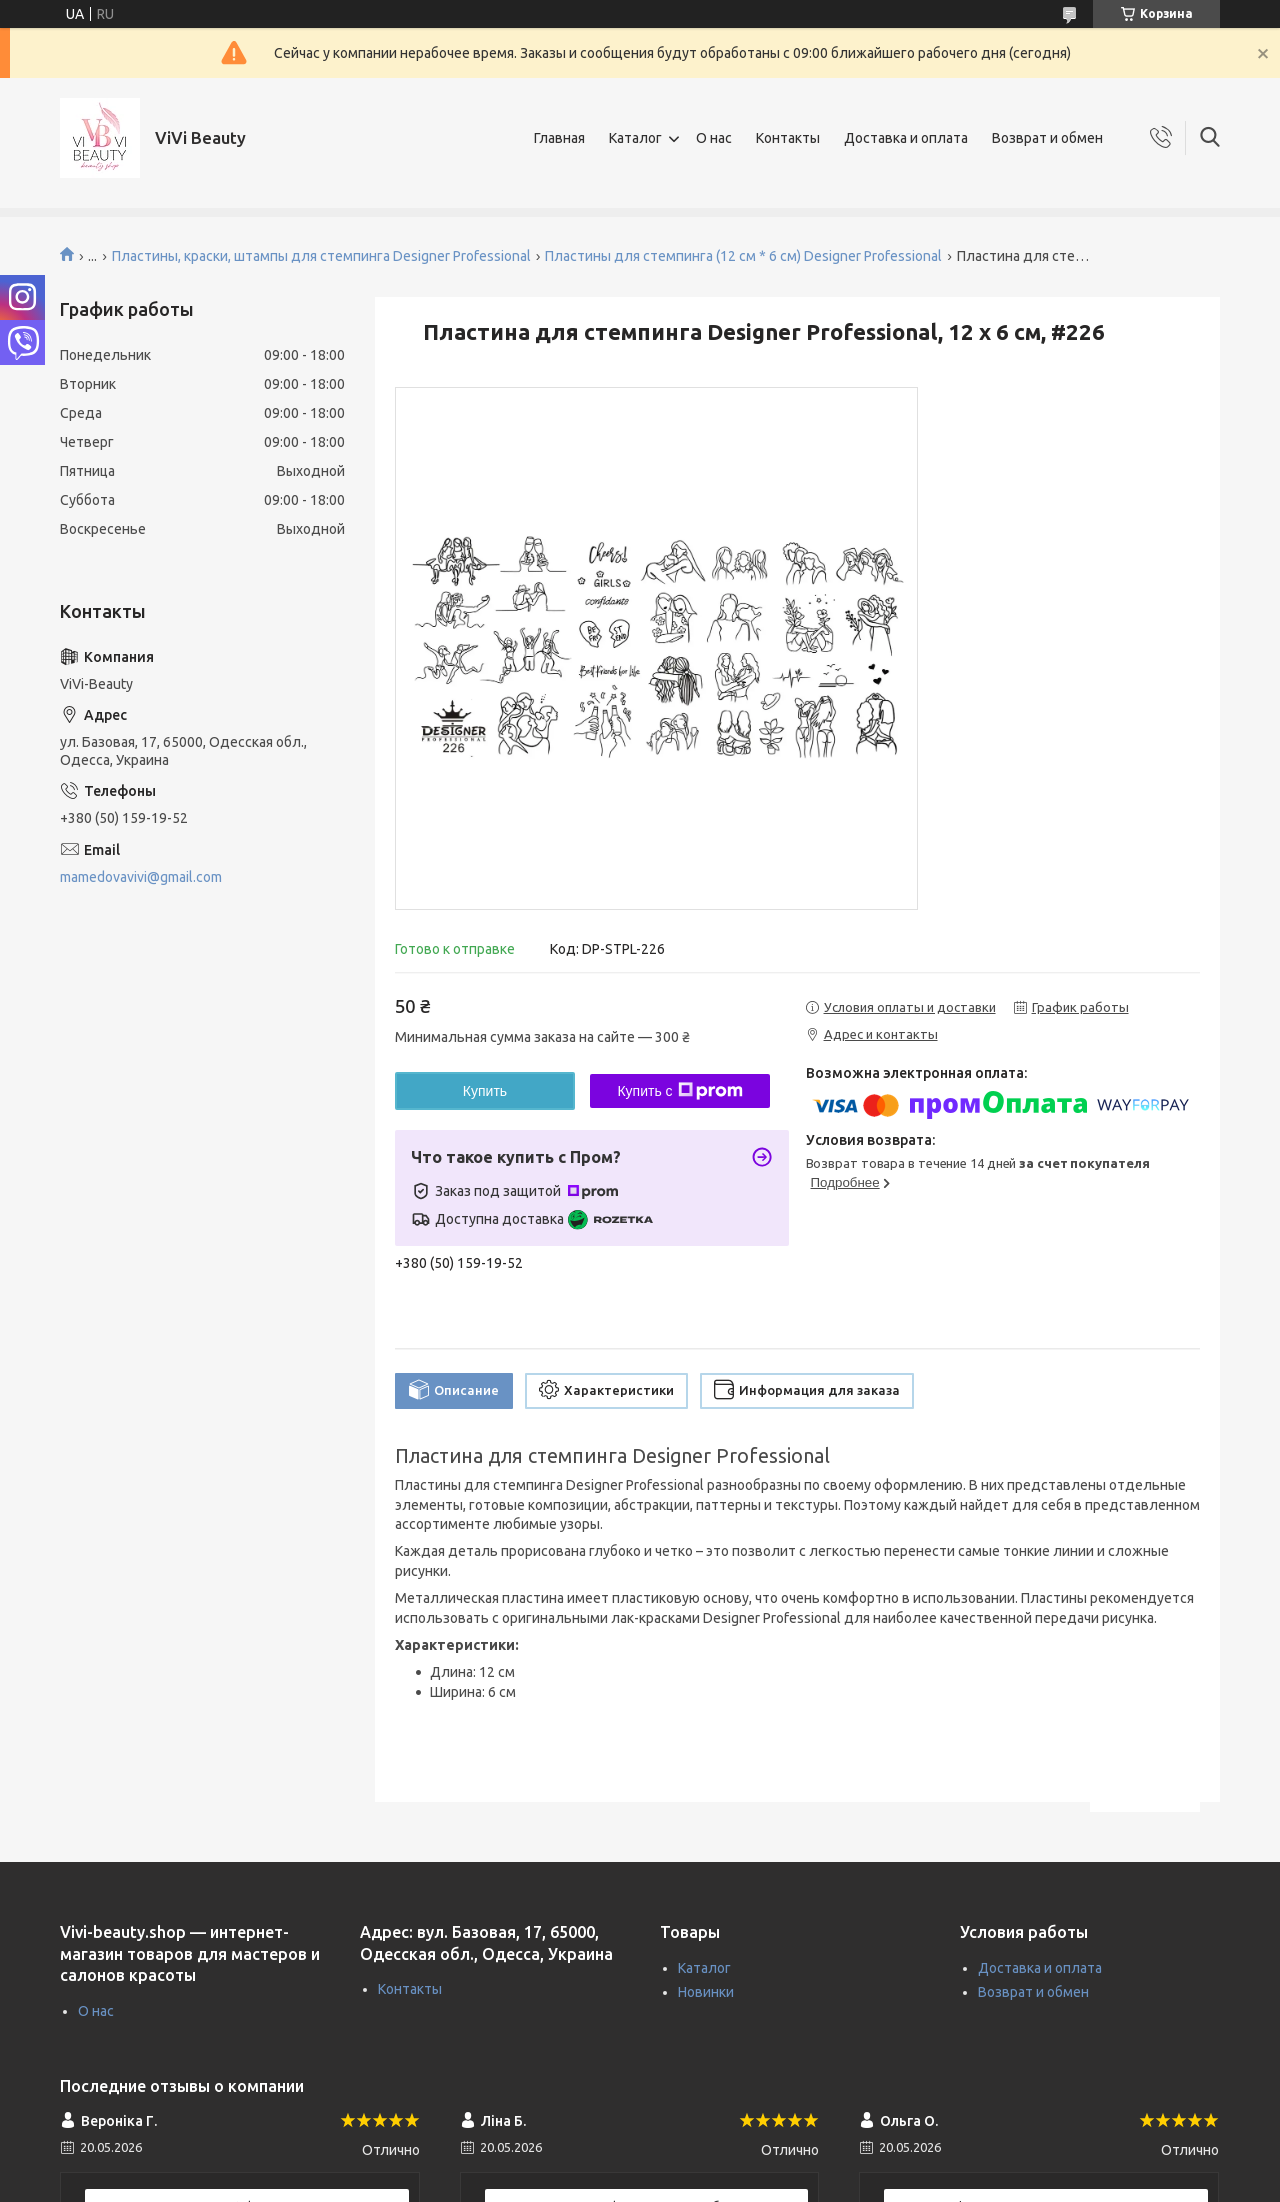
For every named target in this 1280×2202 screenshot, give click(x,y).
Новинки (706, 1992)
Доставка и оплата (906, 138)
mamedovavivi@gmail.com (141, 877)
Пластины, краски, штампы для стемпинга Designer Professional (321, 256)
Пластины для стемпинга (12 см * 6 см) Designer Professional (743, 256)
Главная (559, 138)
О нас (714, 138)
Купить (485, 1091)
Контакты (788, 138)
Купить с (679, 1091)
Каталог (635, 138)
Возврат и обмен (1047, 138)
